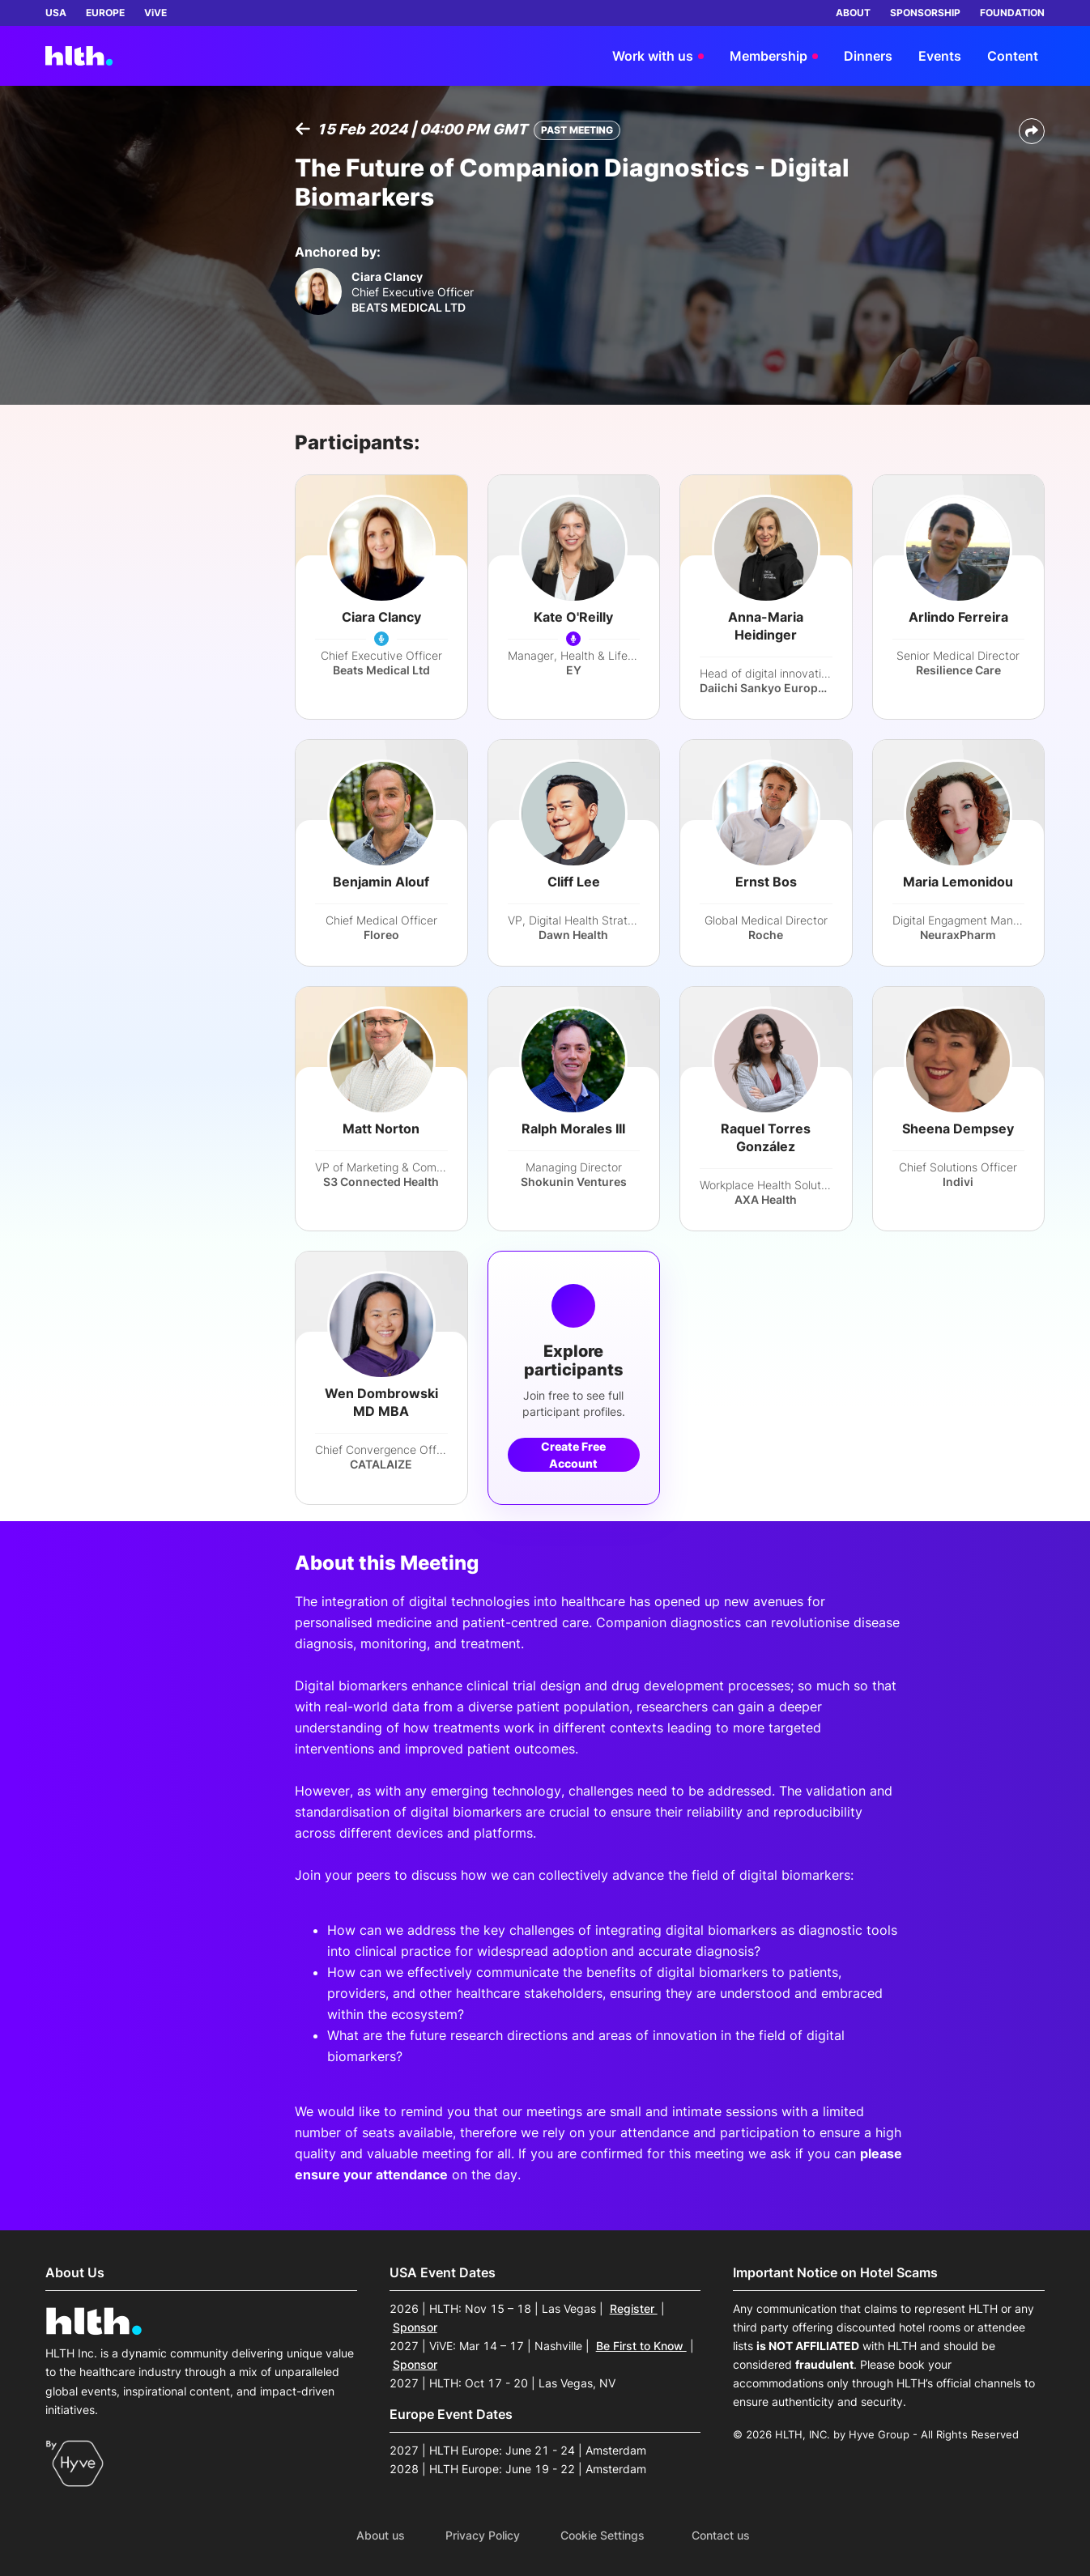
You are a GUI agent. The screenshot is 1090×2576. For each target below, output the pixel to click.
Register (634, 2308)
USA (55, 12)
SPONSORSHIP (925, 12)
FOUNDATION (1012, 12)
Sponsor (415, 2327)
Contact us (721, 2535)
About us (380, 2535)
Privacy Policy (482, 2535)
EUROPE (105, 12)
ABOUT (853, 12)
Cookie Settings (602, 2535)
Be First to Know (641, 2346)
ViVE (155, 12)
